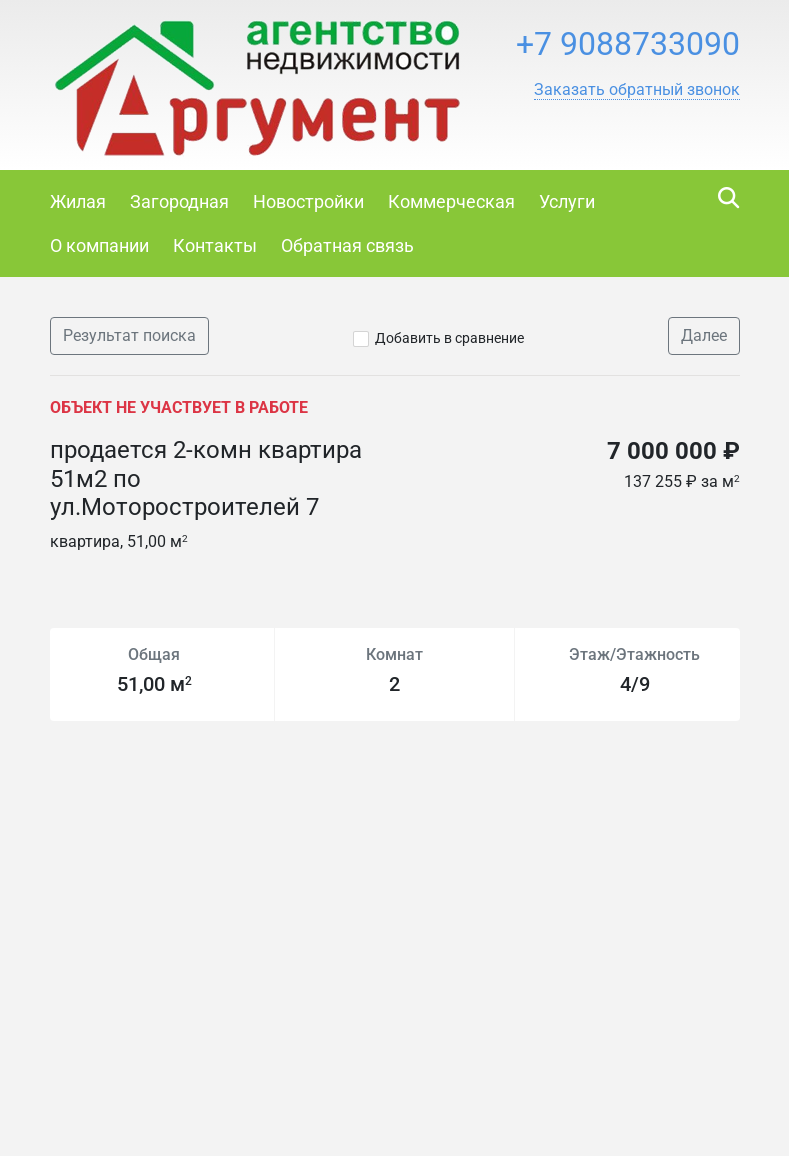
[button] (637, 90)
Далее (704, 335)
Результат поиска (129, 335)
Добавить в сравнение (449, 338)
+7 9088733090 (628, 44)
